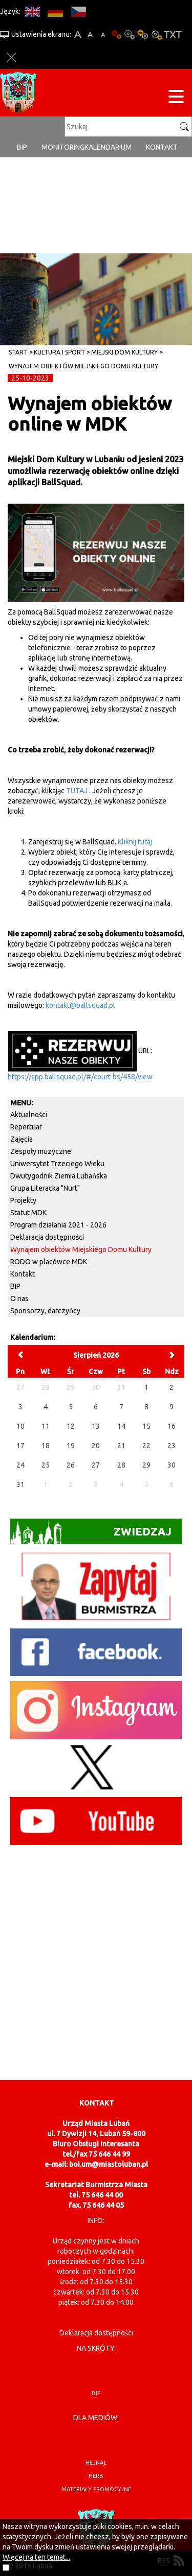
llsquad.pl (99, 1005)
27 (96, 1465)
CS (78, 11)
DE (55, 11)
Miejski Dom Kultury (124, 352)
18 (45, 1445)
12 (71, 1426)
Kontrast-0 (129, 34)
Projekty (23, 1200)
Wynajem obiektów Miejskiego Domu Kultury (83, 366)
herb (96, 2476)
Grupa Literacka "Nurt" (45, 1188)
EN (32, 11)
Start (18, 352)
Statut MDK (28, 1213)
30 (171, 1465)
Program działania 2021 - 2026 (58, 1225)
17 (20, 1445)
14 (121, 1426)
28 (121, 1465)
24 (20, 1465)
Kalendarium (108, 147)
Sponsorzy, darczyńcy (45, 1311)
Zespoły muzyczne (40, 1151)
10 (20, 1426)
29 (146, 1465)
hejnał (96, 2463)
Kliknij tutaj (135, 842)
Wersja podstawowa (116, 34)
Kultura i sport (59, 352)
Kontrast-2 (156, 34)
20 (96, 1445)
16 (171, 1426)
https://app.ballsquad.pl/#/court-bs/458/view (80, 1077)
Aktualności (28, 1114)
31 (20, 1484)
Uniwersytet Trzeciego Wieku (57, 1164)
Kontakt (162, 147)
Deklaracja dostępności (47, 1237)
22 (146, 1445)
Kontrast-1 (143, 34)
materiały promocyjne (96, 2489)
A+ (77, 34)
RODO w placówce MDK (48, 1262)
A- (103, 34)
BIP (22, 147)
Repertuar (26, 1127)
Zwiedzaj (91, 1533)
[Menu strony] (176, 98)
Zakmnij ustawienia (11, 57)
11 (45, 1426)
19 (71, 1445)
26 (71, 1465)
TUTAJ (77, 791)
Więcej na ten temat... (36, 2557)
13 (96, 1426)
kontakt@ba (65, 1005)
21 (121, 1445)
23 (171, 1445)
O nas (19, 1298)
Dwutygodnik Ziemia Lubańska (58, 1176)
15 (146, 1426)
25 (45, 1465)
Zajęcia (21, 1139)
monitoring (62, 147)
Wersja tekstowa (173, 34)
